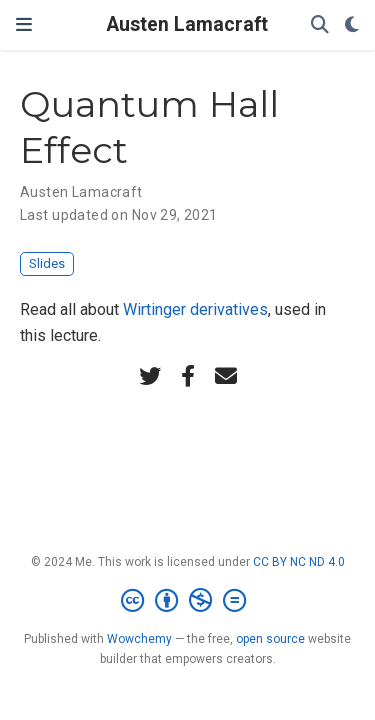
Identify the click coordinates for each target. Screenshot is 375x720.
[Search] (320, 25)
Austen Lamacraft (187, 24)
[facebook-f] (188, 376)
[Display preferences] (352, 25)
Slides (47, 263)
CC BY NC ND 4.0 (299, 562)
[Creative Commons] (187, 601)
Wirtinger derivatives (195, 309)
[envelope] (226, 376)
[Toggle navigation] (24, 24)
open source (270, 639)
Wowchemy (139, 639)
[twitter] (150, 376)
